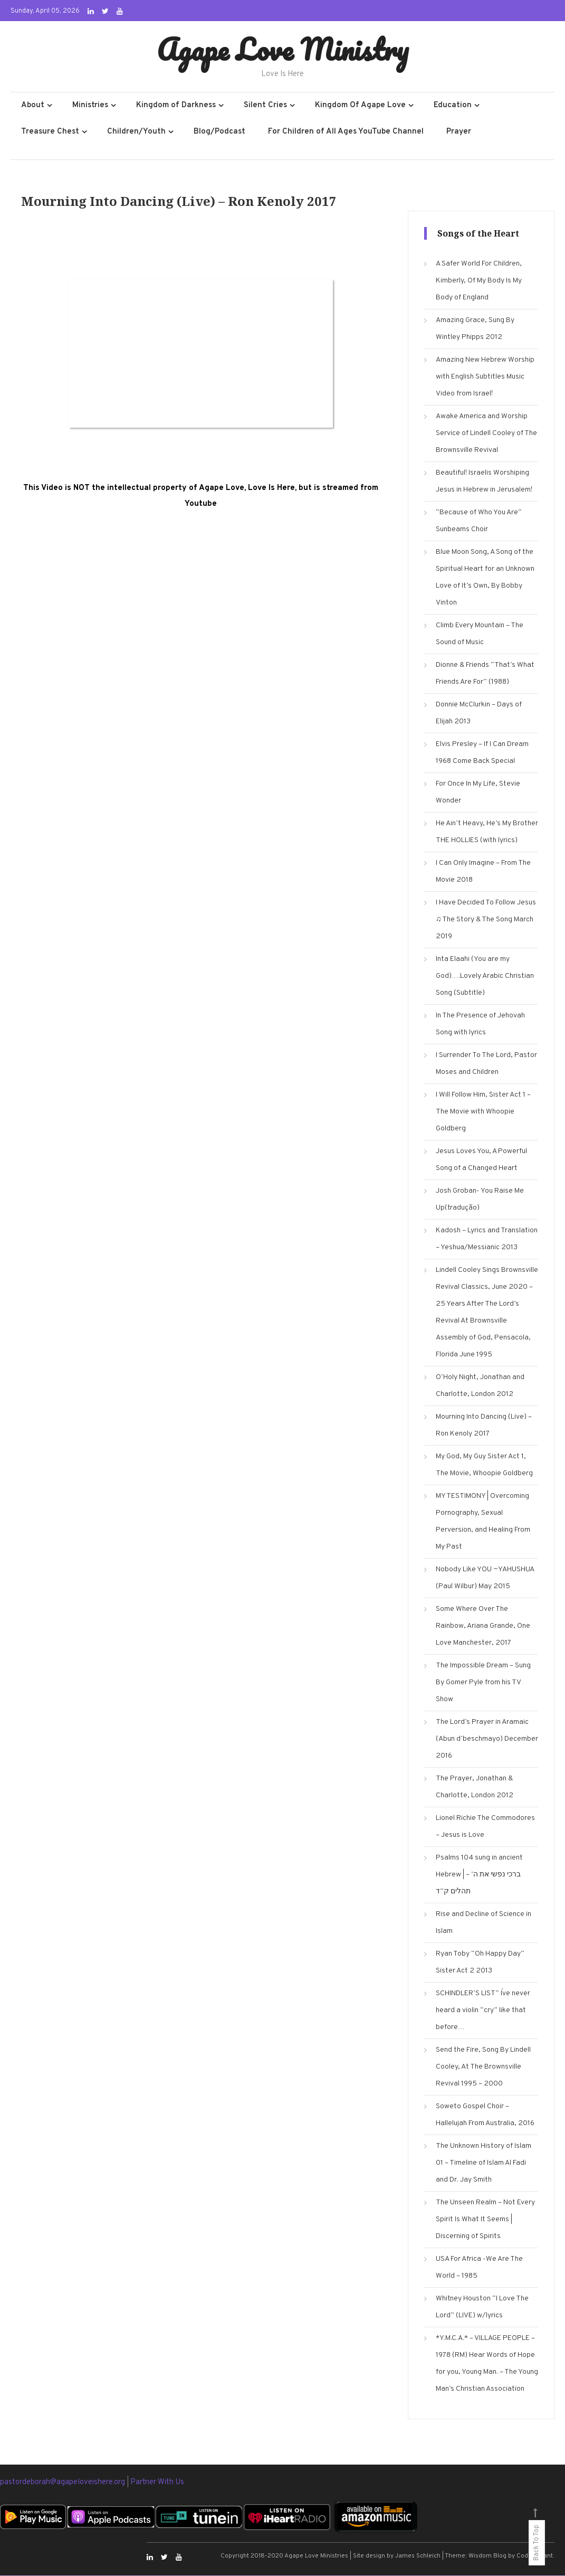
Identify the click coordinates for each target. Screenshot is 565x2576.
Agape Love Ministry (282, 49)
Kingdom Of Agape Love (360, 106)
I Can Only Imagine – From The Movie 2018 (483, 872)
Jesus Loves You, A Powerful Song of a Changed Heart (481, 1160)
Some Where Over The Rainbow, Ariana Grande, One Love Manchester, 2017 (483, 1626)
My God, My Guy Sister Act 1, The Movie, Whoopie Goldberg (484, 1465)
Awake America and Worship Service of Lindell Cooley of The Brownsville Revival (486, 433)
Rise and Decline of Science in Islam (483, 1923)
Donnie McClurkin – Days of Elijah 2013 (479, 713)
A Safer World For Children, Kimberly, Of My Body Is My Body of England (479, 281)
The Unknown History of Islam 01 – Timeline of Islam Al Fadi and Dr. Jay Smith (483, 2163)
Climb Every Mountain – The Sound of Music (479, 634)
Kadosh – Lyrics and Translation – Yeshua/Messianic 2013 (487, 1239)
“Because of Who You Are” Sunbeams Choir (479, 521)
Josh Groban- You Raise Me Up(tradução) (480, 1200)
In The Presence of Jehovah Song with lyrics (480, 1024)
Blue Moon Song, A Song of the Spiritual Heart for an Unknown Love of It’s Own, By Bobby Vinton (485, 578)
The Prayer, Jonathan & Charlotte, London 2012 (474, 1787)
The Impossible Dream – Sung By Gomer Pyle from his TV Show (483, 1683)
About (32, 106)
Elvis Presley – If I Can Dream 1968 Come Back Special (482, 753)
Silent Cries (265, 106)
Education (453, 106)
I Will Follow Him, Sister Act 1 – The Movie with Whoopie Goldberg (483, 1112)
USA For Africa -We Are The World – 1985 (479, 2268)
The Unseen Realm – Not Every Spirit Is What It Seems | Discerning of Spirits (485, 2219)
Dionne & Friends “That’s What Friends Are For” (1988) (485, 674)
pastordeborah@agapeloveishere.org (63, 2483)
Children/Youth (136, 132)
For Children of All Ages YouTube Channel (346, 132)
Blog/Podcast (219, 132)
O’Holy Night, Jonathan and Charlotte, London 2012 (480, 1386)
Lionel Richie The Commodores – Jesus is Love (485, 1827)
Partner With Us (157, 2483)
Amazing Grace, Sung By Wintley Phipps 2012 (475, 329)
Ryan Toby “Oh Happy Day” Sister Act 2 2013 (480, 1963)
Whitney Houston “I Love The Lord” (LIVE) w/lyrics (482, 2307)
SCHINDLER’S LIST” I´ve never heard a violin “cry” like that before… (483, 2010)
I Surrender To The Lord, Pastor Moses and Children (486, 1064)
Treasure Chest (50, 132)
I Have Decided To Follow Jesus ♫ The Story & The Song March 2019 (486, 920)
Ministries (90, 106)
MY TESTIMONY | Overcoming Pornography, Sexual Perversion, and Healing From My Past (483, 1522)
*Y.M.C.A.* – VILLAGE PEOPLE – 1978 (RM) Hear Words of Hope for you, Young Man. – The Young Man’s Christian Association (487, 2364)
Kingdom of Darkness (176, 106)
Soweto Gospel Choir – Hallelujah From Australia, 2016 (485, 2115)
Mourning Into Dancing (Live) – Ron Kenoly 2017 (484, 1426)
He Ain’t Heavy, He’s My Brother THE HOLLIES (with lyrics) (487, 832)
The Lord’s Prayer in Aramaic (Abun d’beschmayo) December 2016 (487, 1739)
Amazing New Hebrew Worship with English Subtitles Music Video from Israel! (485, 377)
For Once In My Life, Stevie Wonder (478, 793)
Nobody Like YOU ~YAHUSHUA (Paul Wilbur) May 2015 (485, 1578)
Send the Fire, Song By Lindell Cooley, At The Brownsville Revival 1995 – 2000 (483, 2067)
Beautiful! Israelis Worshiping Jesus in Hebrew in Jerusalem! (484, 482)
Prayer (458, 132)
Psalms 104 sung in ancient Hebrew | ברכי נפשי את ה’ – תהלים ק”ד (479, 1875)
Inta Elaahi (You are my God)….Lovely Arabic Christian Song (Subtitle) (485, 976)
